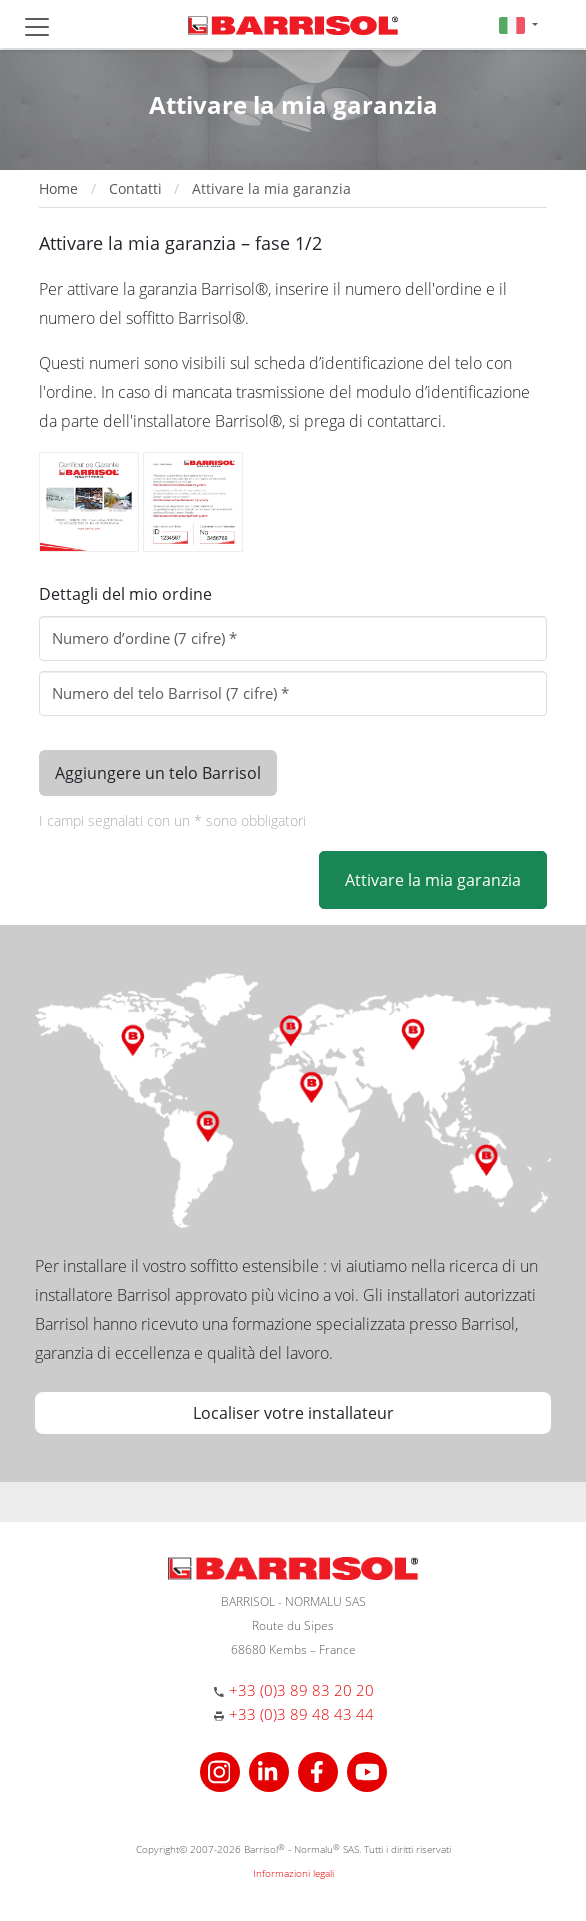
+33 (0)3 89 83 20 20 (301, 1690)
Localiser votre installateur (293, 1413)
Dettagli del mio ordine (125, 594)
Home (58, 188)
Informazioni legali (293, 1873)
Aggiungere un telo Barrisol (158, 773)
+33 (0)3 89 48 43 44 (301, 1714)
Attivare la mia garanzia (433, 880)
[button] (518, 24)
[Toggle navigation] (37, 27)
